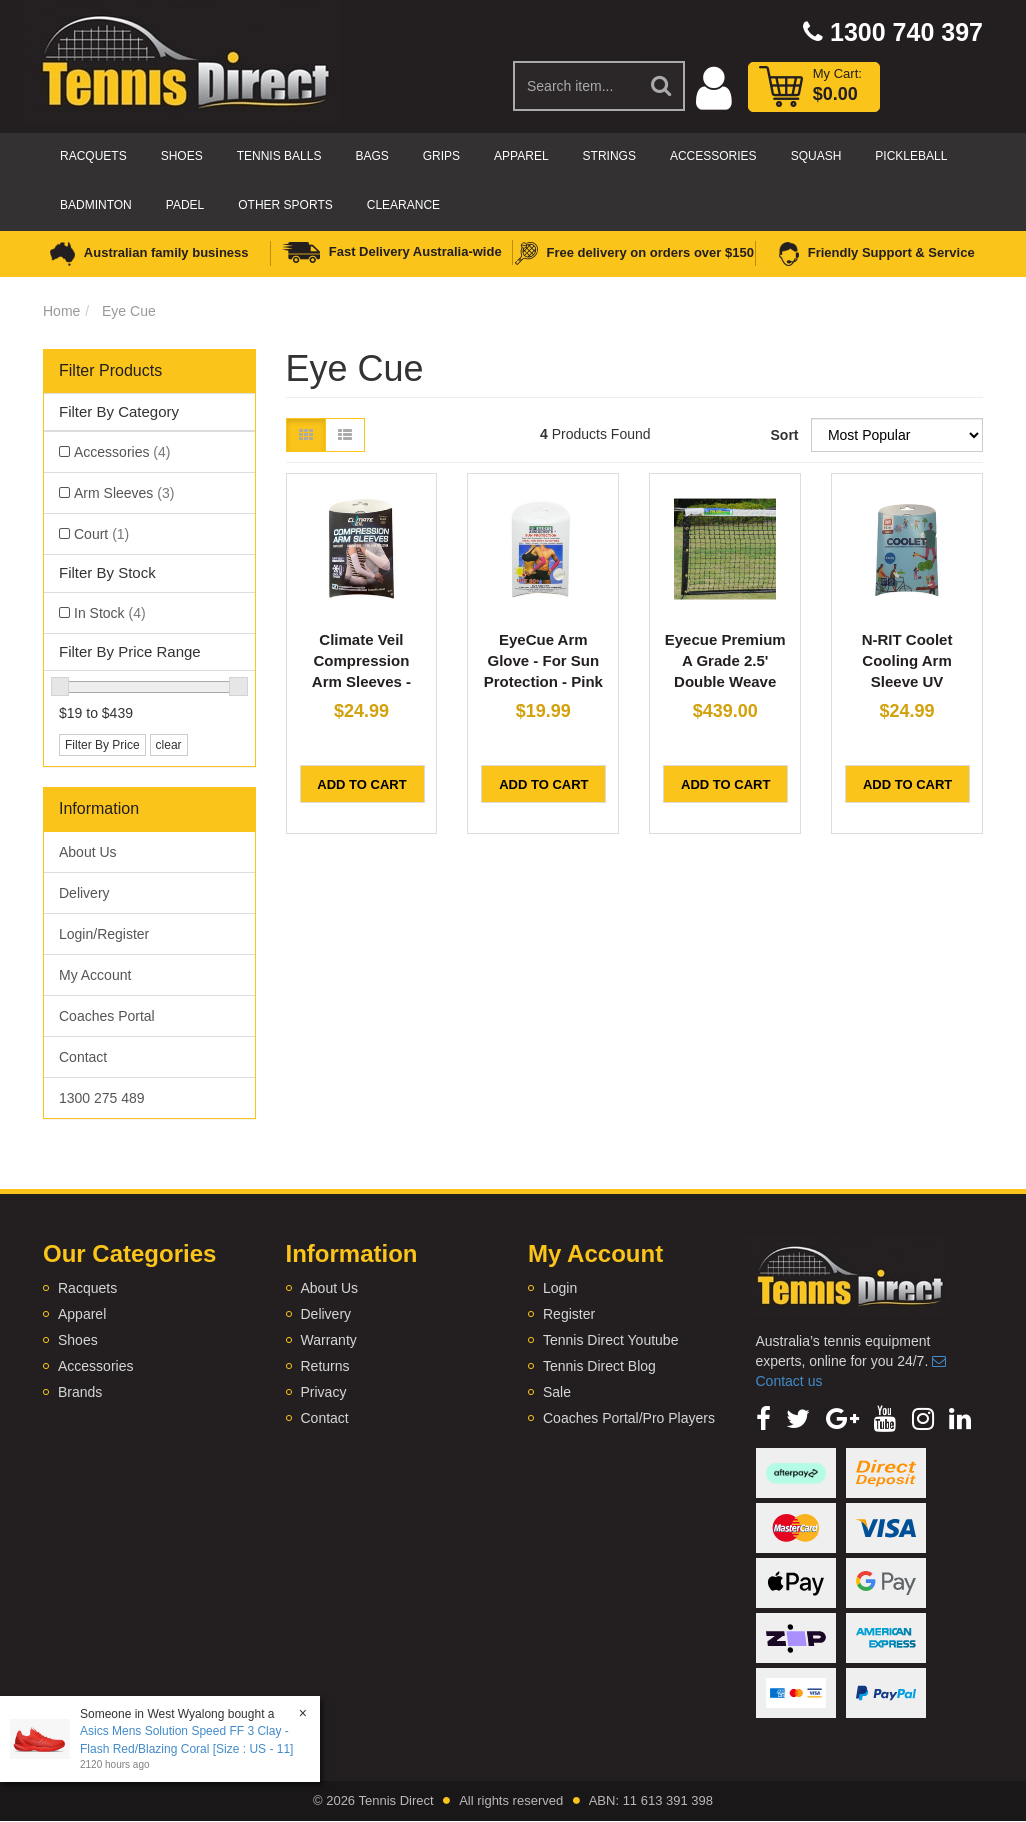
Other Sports (285, 205)
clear (169, 745)
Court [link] (101, 534)
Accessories (713, 156)
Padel (185, 205)
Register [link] (569, 1314)
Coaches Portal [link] (107, 1016)
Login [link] (560, 1288)
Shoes (182, 156)
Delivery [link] (84, 893)
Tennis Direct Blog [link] (599, 1366)
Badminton (96, 205)
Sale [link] (557, 1392)
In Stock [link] (110, 613)
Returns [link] (325, 1366)
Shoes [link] (78, 1340)
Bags (371, 156)
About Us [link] (88, 852)
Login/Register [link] (104, 934)
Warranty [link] (329, 1340)
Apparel (521, 156)
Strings (609, 156)
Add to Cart (361, 784)
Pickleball (911, 156)
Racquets (93, 156)
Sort (783, 435)
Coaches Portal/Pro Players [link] (629, 1418)
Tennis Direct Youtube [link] (610, 1340)
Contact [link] (83, 1057)
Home (61, 311)
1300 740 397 (893, 32)
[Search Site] (662, 86)
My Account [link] (95, 975)
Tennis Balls (279, 156)
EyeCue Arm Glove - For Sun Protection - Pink (543, 660)
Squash (816, 156)
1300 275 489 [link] (102, 1098)
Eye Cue (129, 311)
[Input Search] (576, 86)
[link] (763, 1419)
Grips (441, 156)
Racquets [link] (87, 1288)
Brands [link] (80, 1392)
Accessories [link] (122, 452)
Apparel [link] (82, 1314)
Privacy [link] (324, 1392)
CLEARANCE (403, 205)
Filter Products (110, 370)
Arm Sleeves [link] (124, 493)
